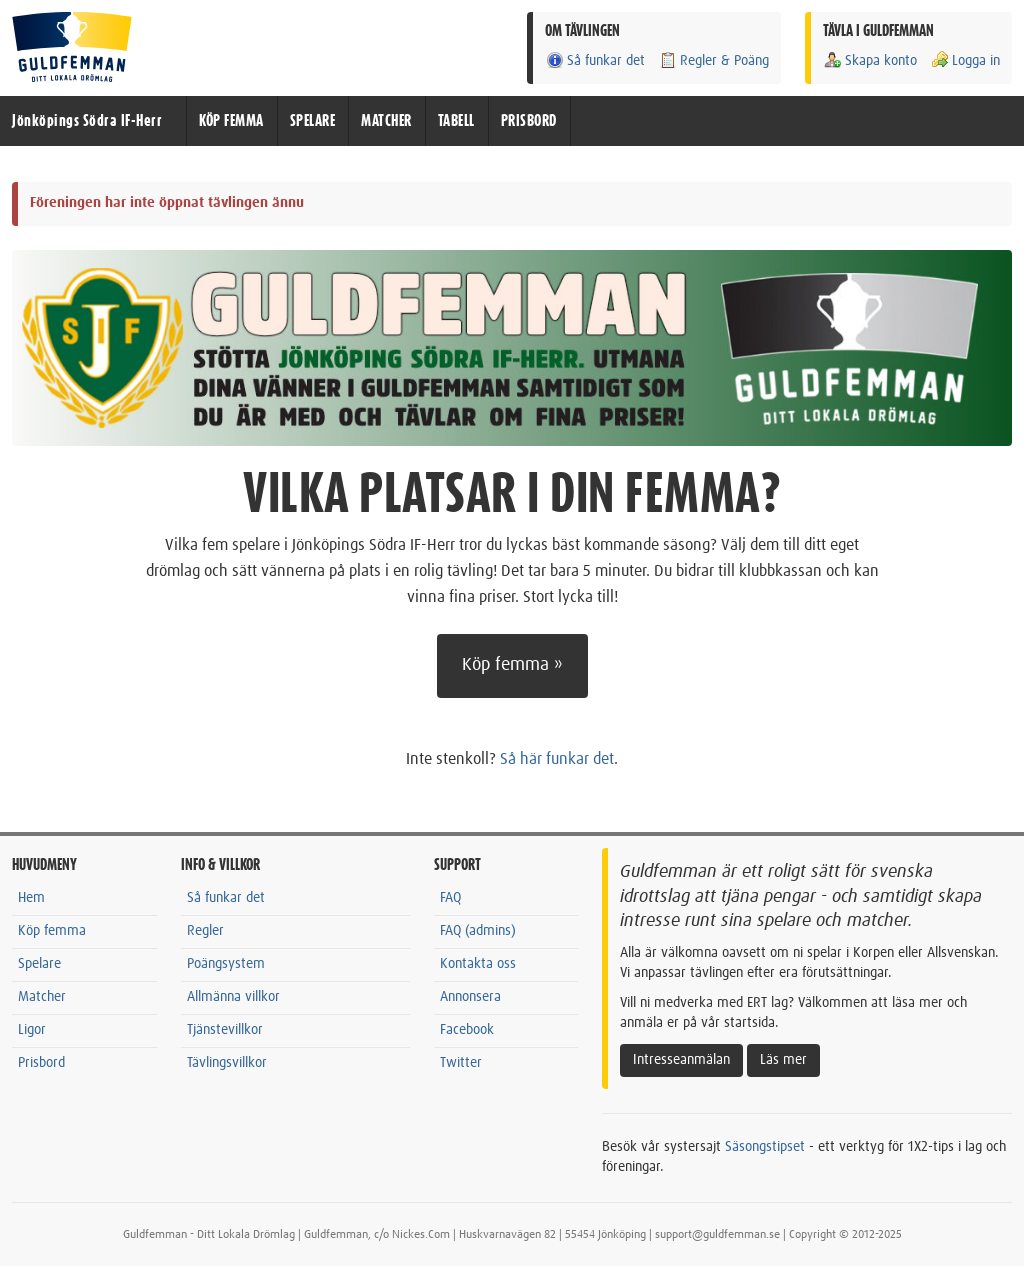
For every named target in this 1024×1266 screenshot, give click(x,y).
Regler (205, 931)
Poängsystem (226, 964)
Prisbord (41, 1063)
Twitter (461, 1063)
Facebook (467, 1030)
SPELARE (313, 121)
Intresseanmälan (681, 1060)
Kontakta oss (478, 964)
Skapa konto (870, 60)
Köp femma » (512, 665)
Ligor (32, 1030)
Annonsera (470, 997)
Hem (31, 898)
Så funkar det (595, 60)
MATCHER (386, 121)
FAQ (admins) (478, 931)
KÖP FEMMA (231, 121)
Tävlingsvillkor (227, 1063)
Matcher (42, 997)
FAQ (450, 898)
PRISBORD (529, 121)
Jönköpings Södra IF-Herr (87, 121)
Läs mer (783, 1060)
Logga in (965, 60)
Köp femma (52, 931)
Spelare (39, 964)
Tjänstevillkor (225, 1030)
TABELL (456, 121)
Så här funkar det (557, 759)
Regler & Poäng (713, 60)
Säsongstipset (765, 1147)
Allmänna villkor (233, 997)
